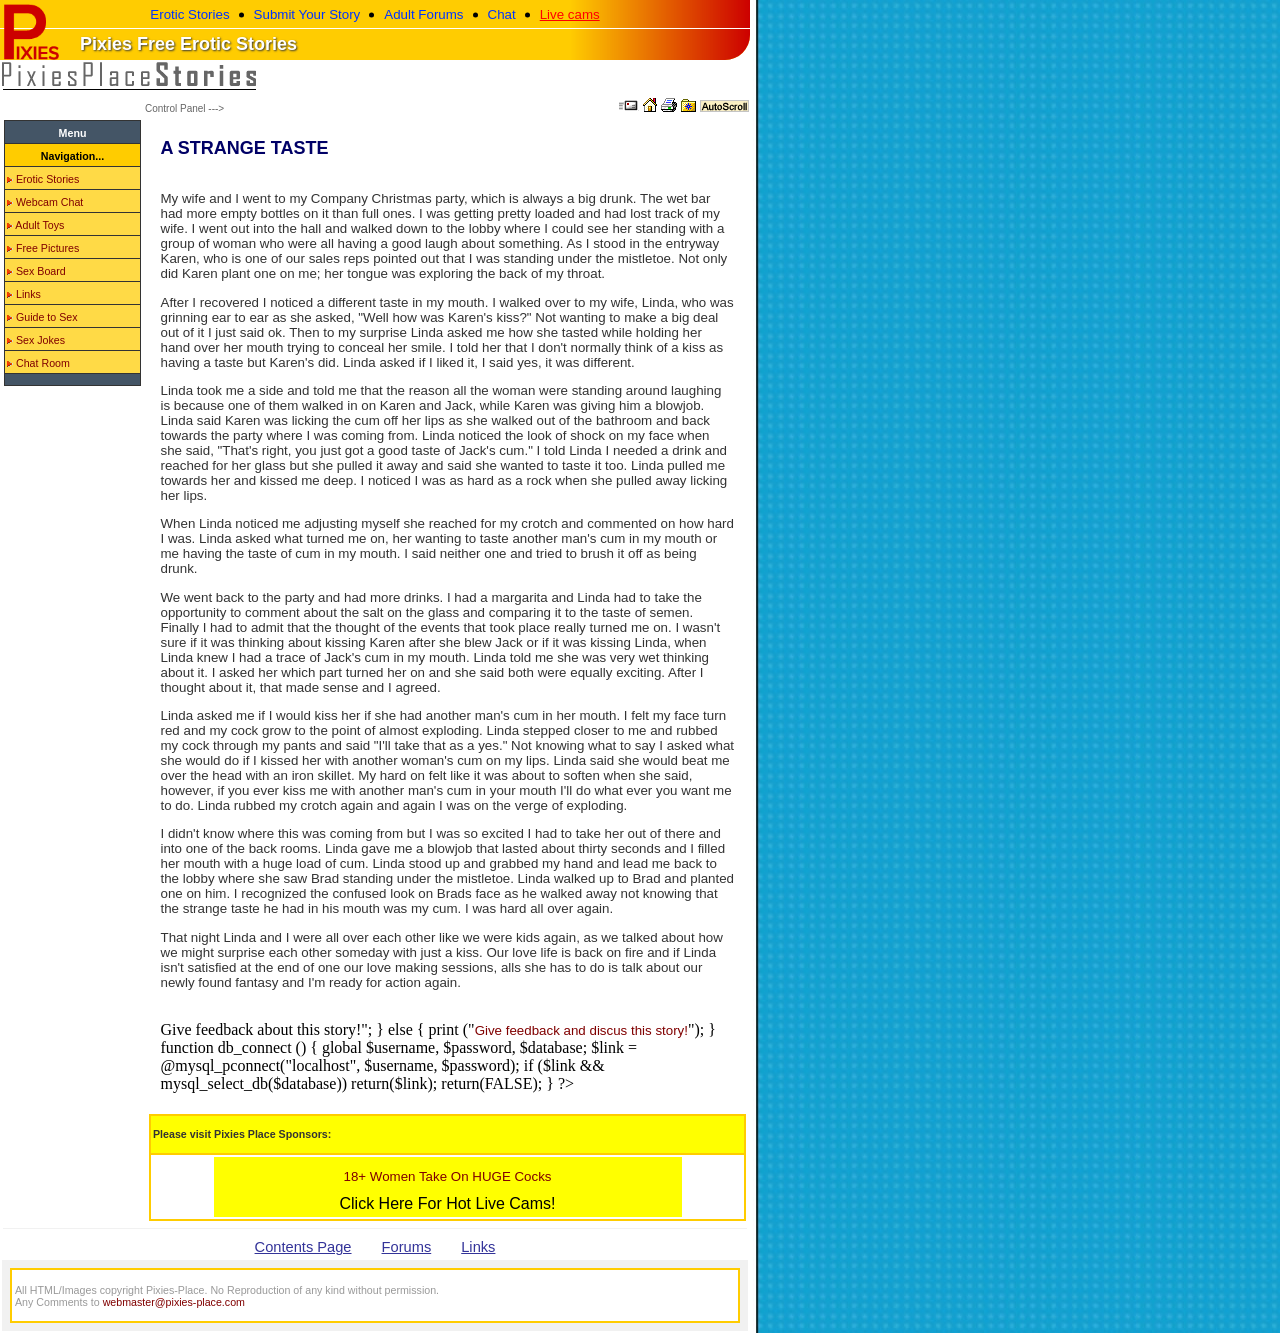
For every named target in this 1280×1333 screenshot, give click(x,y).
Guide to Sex (42, 317)
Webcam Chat (45, 202)
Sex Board (36, 271)
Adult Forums (423, 14)
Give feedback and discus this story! (581, 1030)
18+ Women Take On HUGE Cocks (447, 1176)
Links (24, 294)
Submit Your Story (307, 14)
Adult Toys (35, 225)
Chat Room (38, 363)
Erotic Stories (189, 14)
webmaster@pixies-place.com (174, 1302)
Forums (407, 1247)
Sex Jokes (36, 340)
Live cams (570, 14)
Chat (502, 14)
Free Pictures (43, 248)
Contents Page (303, 1247)
